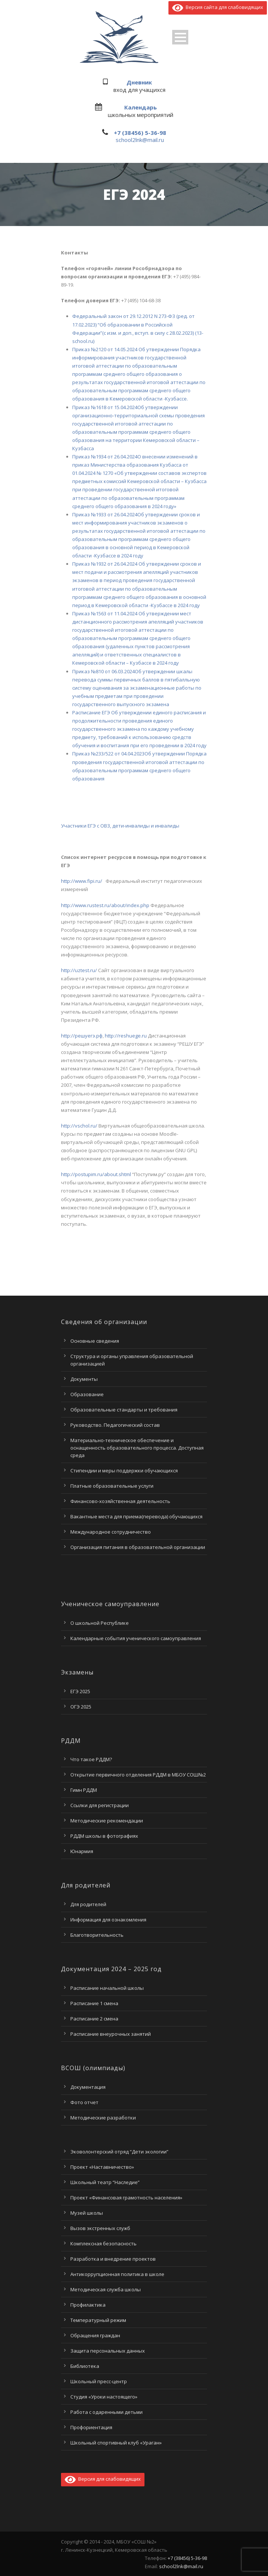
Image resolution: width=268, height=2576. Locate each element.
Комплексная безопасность (103, 2243)
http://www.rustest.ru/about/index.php (105, 905)
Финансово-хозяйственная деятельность (120, 1501)
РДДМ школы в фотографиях (104, 1836)
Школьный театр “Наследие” (105, 2182)
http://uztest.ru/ (79, 970)
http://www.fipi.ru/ (81, 881)
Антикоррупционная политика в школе (117, 2274)
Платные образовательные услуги (111, 1485)
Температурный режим (98, 2320)
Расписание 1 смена (94, 2003)
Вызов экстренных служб (100, 2228)
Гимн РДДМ (83, 1790)
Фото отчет (84, 2102)
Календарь (140, 107)
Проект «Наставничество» (102, 2167)
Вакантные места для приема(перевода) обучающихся (136, 1516)
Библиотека (84, 2366)
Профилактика (88, 2304)
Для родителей (88, 1904)
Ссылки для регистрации (99, 1805)
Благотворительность (97, 1935)
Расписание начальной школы (107, 1988)
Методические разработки (103, 2117)
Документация (88, 2087)
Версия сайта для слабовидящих (217, 7)
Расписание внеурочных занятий (110, 2034)
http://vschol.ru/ (79, 1125)
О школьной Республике (99, 1623)
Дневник (139, 82)
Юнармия (81, 1851)
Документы (84, 1379)
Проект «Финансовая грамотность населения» (126, 2197)
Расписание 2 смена (94, 2018)
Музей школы (86, 2212)
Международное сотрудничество (110, 1531)
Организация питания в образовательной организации (137, 1547)
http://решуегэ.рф (82, 1035)
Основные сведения (94, 1341)
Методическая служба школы (105, 2289)
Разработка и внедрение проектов (113, 2258)
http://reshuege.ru (126, 1035)
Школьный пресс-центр (98, 2381)
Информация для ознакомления (108, 1919)
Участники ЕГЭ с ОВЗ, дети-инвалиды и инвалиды (120, 825)
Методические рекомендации (106, 1820)
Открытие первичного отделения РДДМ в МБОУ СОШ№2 (138, 1774)
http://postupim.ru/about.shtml (96, 1174)
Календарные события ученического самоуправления (135, 1638)
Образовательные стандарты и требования (123, 1409)
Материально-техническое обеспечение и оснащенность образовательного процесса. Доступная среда (137, 1448)
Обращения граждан (95, 2335)
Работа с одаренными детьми (106, 2412)
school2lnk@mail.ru (140, 139)
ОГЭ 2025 (80, 1706)
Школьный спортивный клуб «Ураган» (116, 2442)
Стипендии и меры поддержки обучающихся (124, 1470)
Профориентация (91, 2427)
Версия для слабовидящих (103, 2479)
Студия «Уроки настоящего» (103, 2396)
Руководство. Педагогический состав (115, 1425)
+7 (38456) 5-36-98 (140, 132)
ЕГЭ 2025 (80, 1691)
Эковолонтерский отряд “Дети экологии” (119, 2151)
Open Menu (180, 37)
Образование (87, 1394)
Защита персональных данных (107, 2350)
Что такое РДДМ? (91, 1759)
